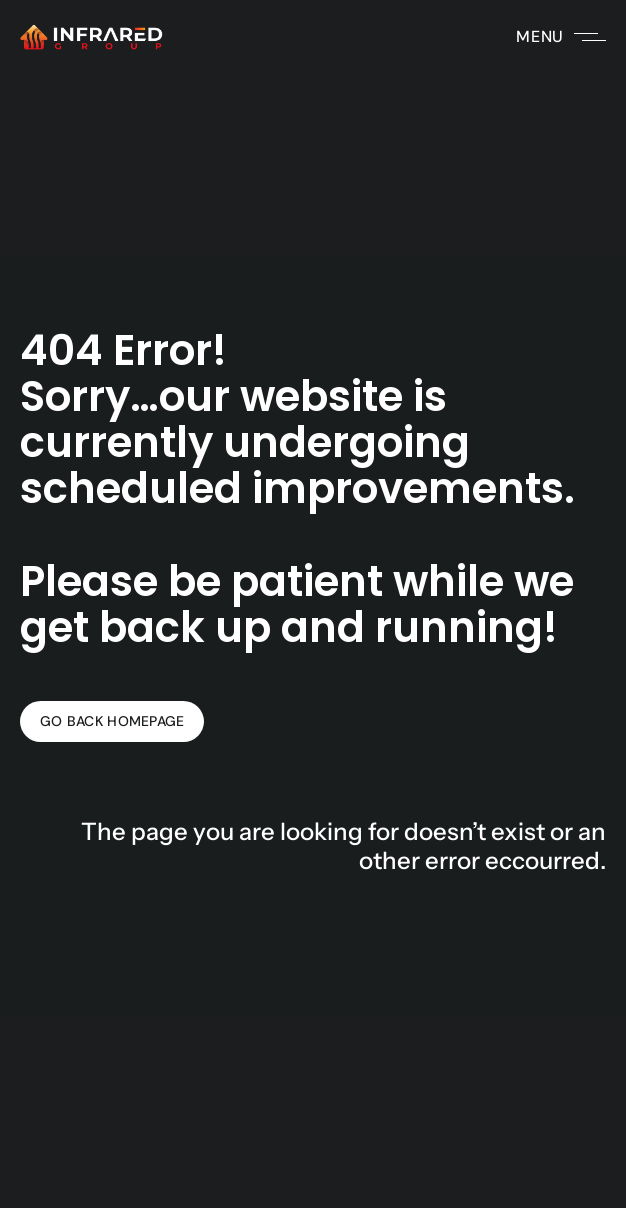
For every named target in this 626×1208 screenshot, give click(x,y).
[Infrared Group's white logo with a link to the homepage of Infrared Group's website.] (91, 37)
